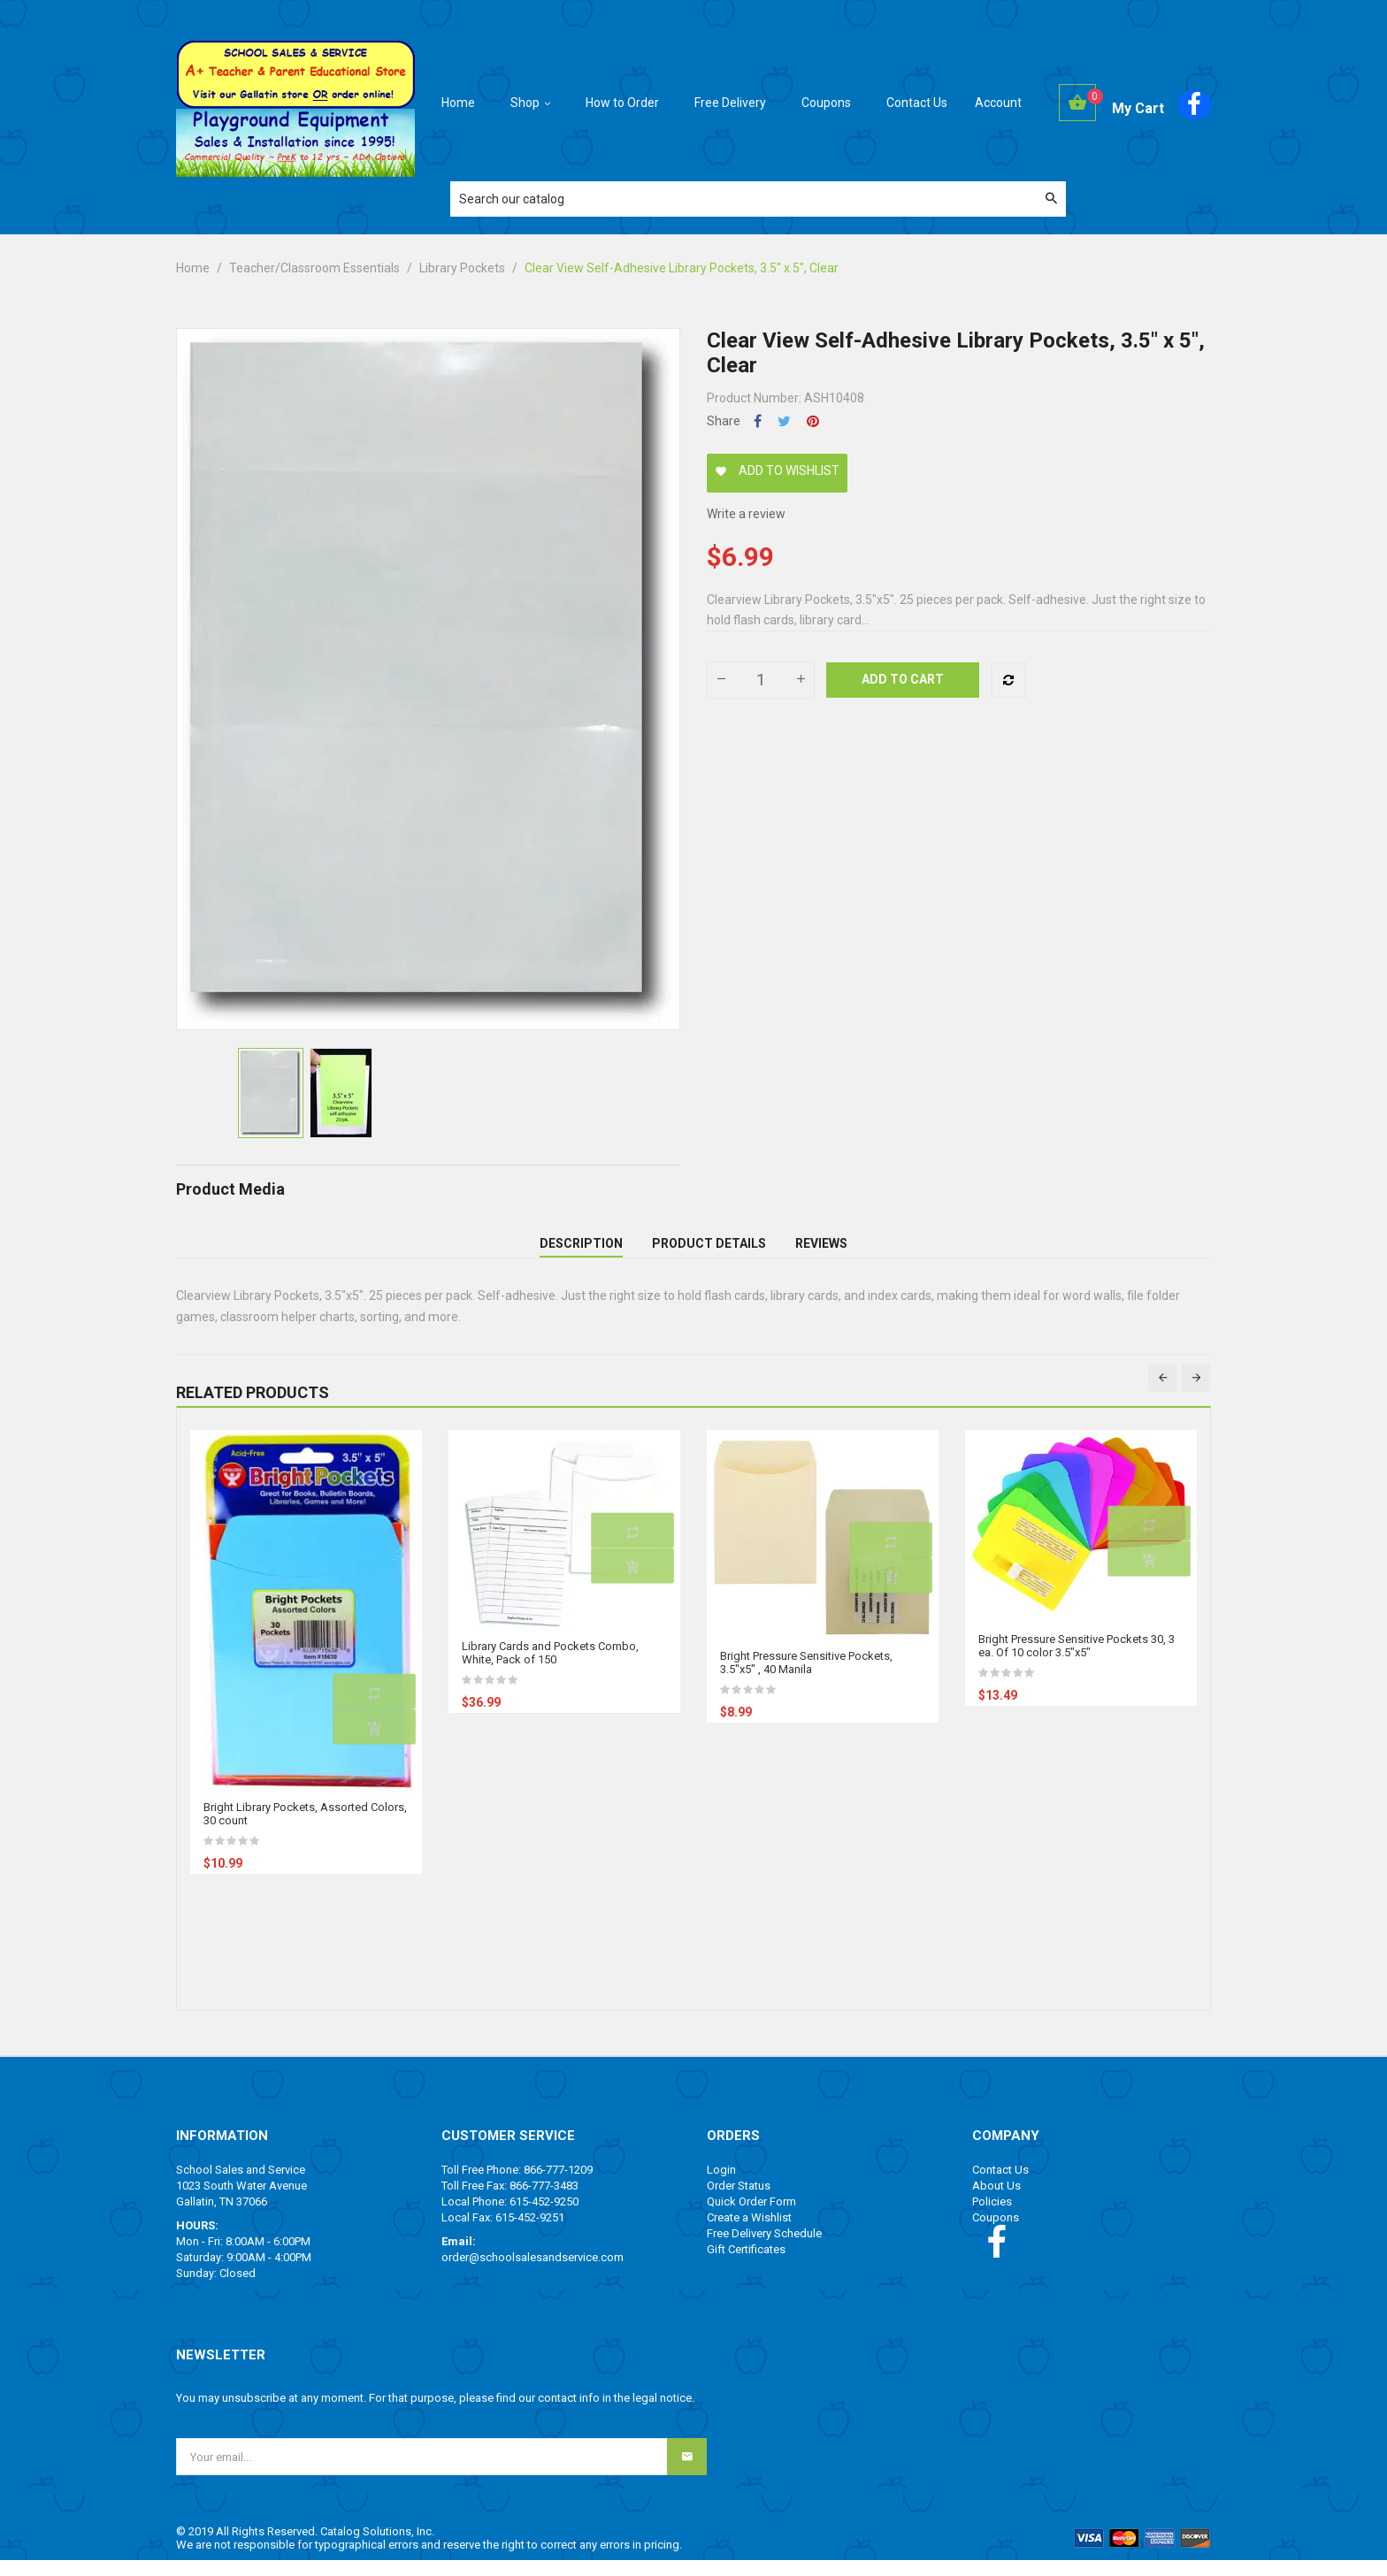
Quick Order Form (751, 2217)
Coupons (995, 2233)
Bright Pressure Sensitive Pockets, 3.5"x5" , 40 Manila (806, 1677)
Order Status (738, 2201)
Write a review (746, 514)
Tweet (784, 421)
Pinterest (813, 421)
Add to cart (903, 679)
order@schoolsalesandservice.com (532, 2273)
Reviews (821, 1251)
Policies (992, 2217)
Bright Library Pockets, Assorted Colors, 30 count (305, 1829)
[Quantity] (760, 680)
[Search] (758, 199)
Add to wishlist (777, 470)
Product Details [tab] (709, 1251)
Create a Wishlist (749, 2233)
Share (758, 421)
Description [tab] (581, 1251)
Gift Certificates (746, 2265)
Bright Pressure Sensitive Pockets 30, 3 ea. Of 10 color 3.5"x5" (1076, 1661)
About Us (996, 2201)
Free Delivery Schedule (764, 2249)
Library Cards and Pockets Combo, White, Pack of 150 (550, 1668)
